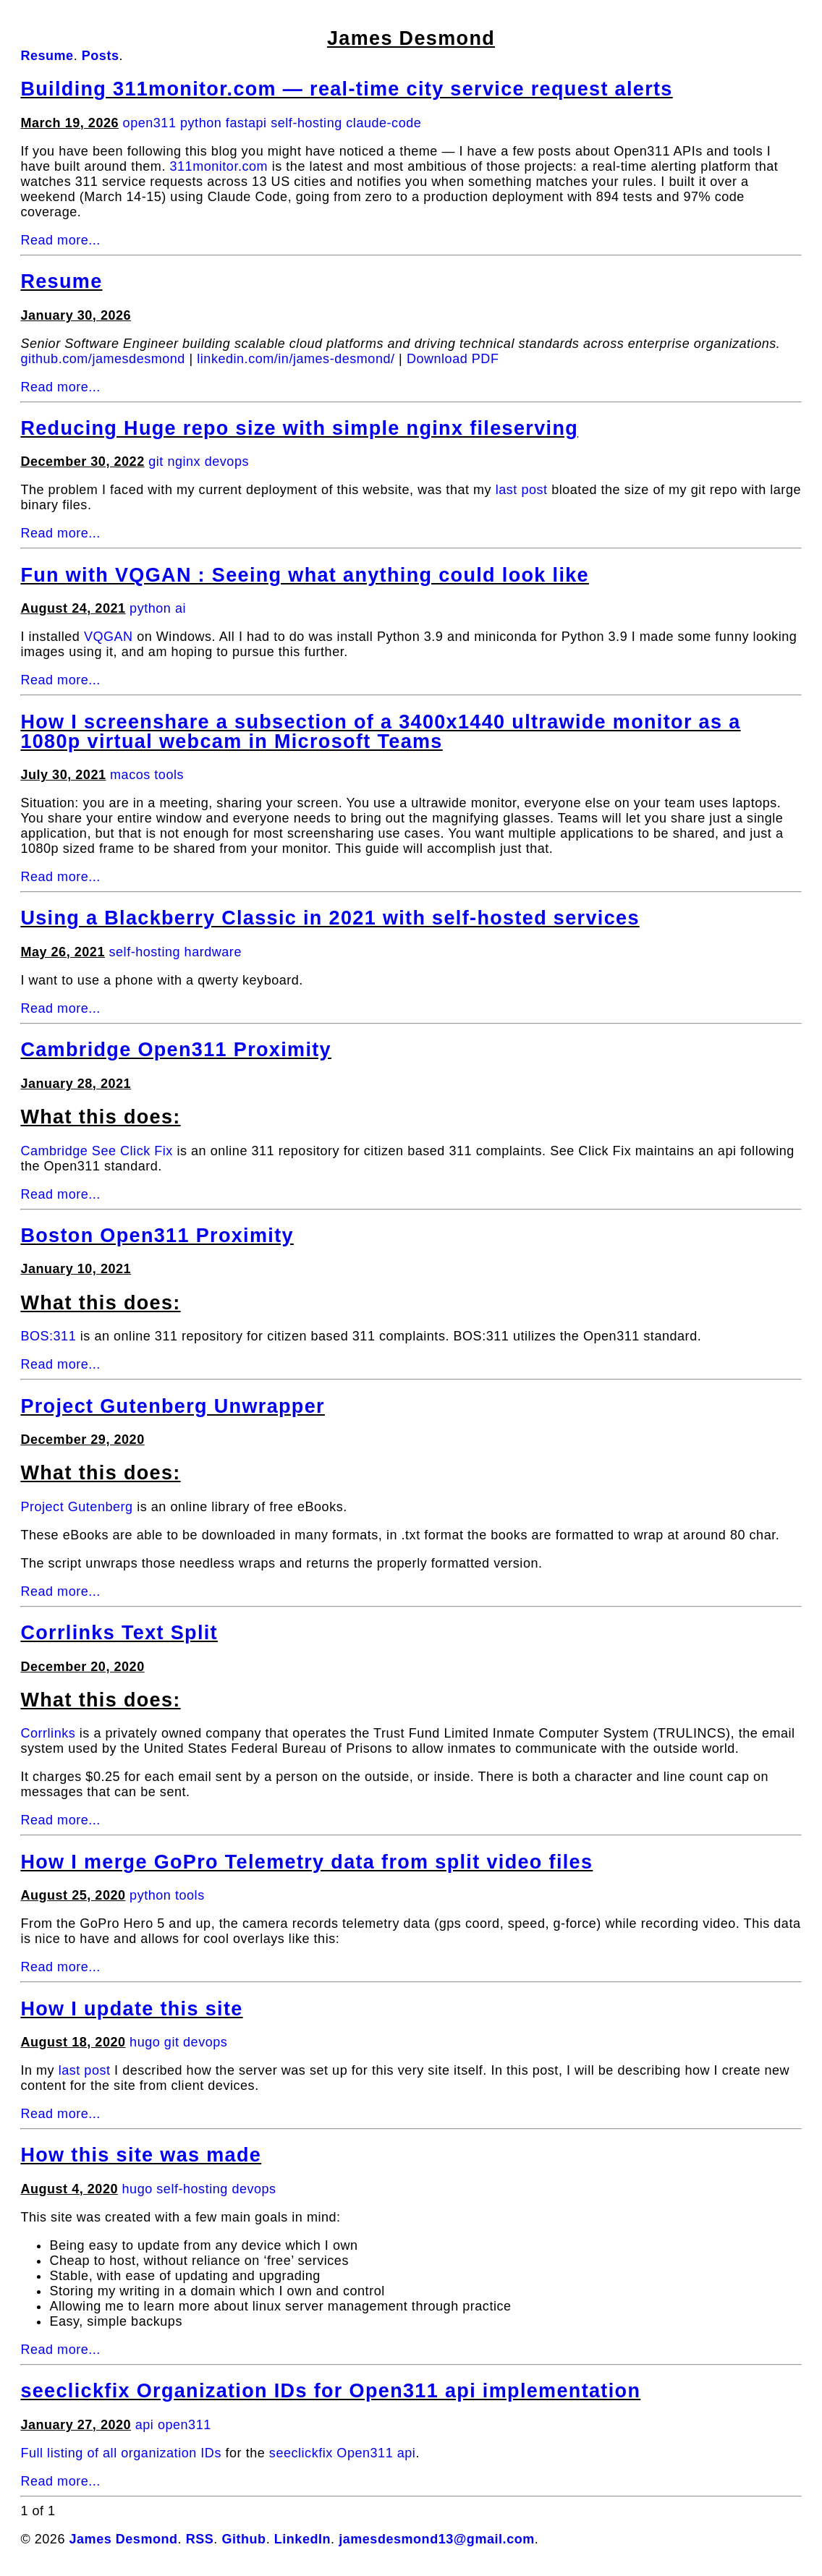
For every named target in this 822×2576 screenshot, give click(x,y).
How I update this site (131, 2009)
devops (227, 461)
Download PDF (453, 359)
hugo (145, 2042)
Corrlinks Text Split (119, 1633)
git (156, 461)
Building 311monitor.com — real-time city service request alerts (346, 89)
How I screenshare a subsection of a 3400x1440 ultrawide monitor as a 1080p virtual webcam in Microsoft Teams (380, 731)
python (200, 123)
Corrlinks (47, 1733)
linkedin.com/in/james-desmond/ (295, 359)
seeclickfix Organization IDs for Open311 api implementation (330, 2391)
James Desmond (411, 38)
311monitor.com (218, 166)
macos (130, 775)
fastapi (246, 123)
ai (180, 608)
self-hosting (306, 123)
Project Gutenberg (76, 1507)
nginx (183, 461)
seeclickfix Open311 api (342, 2453)
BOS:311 (48, 1336)
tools (169, 775)
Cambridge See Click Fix (96, 1151)
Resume (61, 281)
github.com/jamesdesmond (102, 359)
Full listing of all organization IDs (120, 2453)
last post (522, 490)
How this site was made (140, 2155)
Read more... (60, 240)
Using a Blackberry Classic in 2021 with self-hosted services (329, 918)
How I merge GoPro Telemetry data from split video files (306, 1862)
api (144, 2425)
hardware (213, 952)
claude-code (383, 123)
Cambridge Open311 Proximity (175, 1049)
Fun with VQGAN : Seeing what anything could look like (304, 575)
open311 (150, 123)
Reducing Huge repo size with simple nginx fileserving (299, 428)
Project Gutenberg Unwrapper (172, 1406)
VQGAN (108, 636)
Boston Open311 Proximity (156, 1235)
